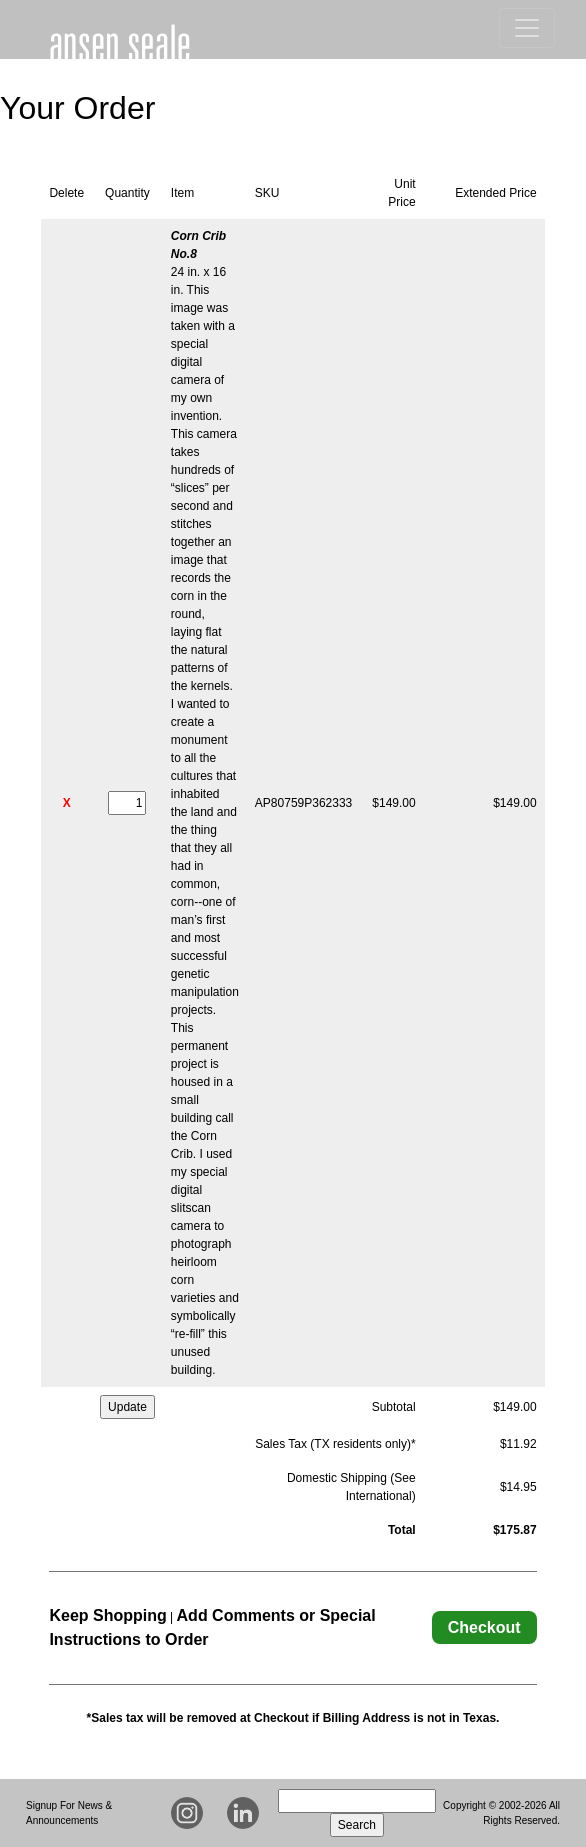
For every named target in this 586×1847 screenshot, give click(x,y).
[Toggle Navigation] (527, 28)
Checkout (484, 1627)
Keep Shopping (107, 1615)
